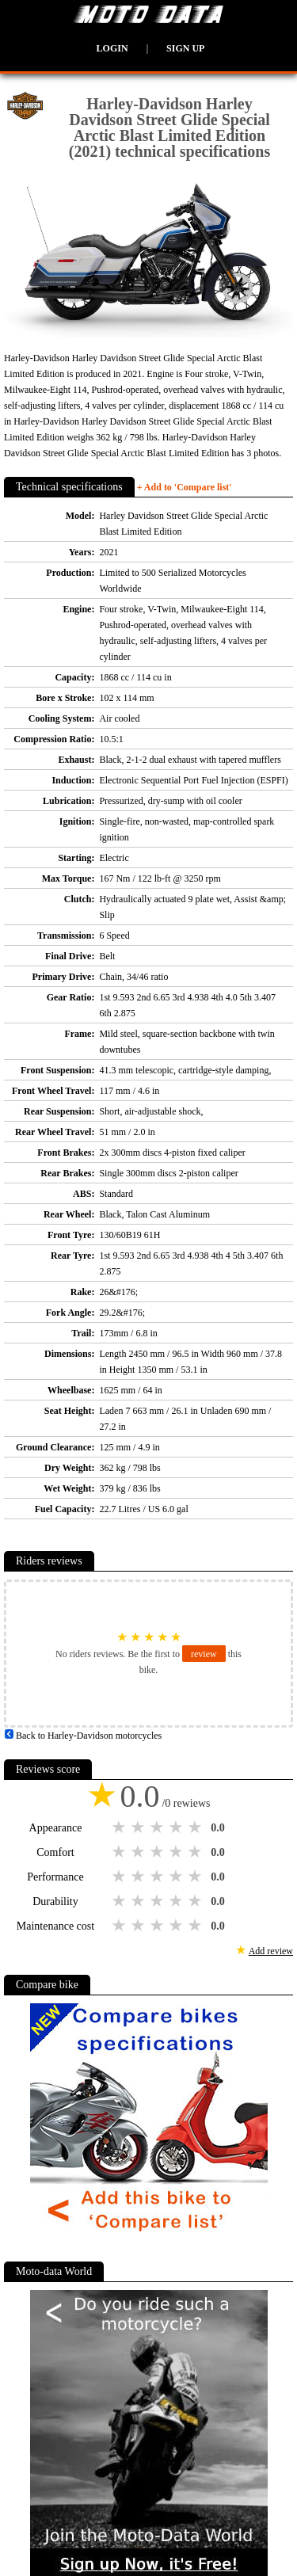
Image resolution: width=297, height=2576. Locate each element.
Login (112, 48)
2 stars (139, 1827)
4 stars (177, 1827)
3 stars (158, 1827)
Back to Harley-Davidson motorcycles (83, 1735)
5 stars (196, 1827)
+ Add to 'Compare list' (184, 487)
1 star (120, 1827)
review (204, 1654)
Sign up (185, 48)
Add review (271, 1951)
